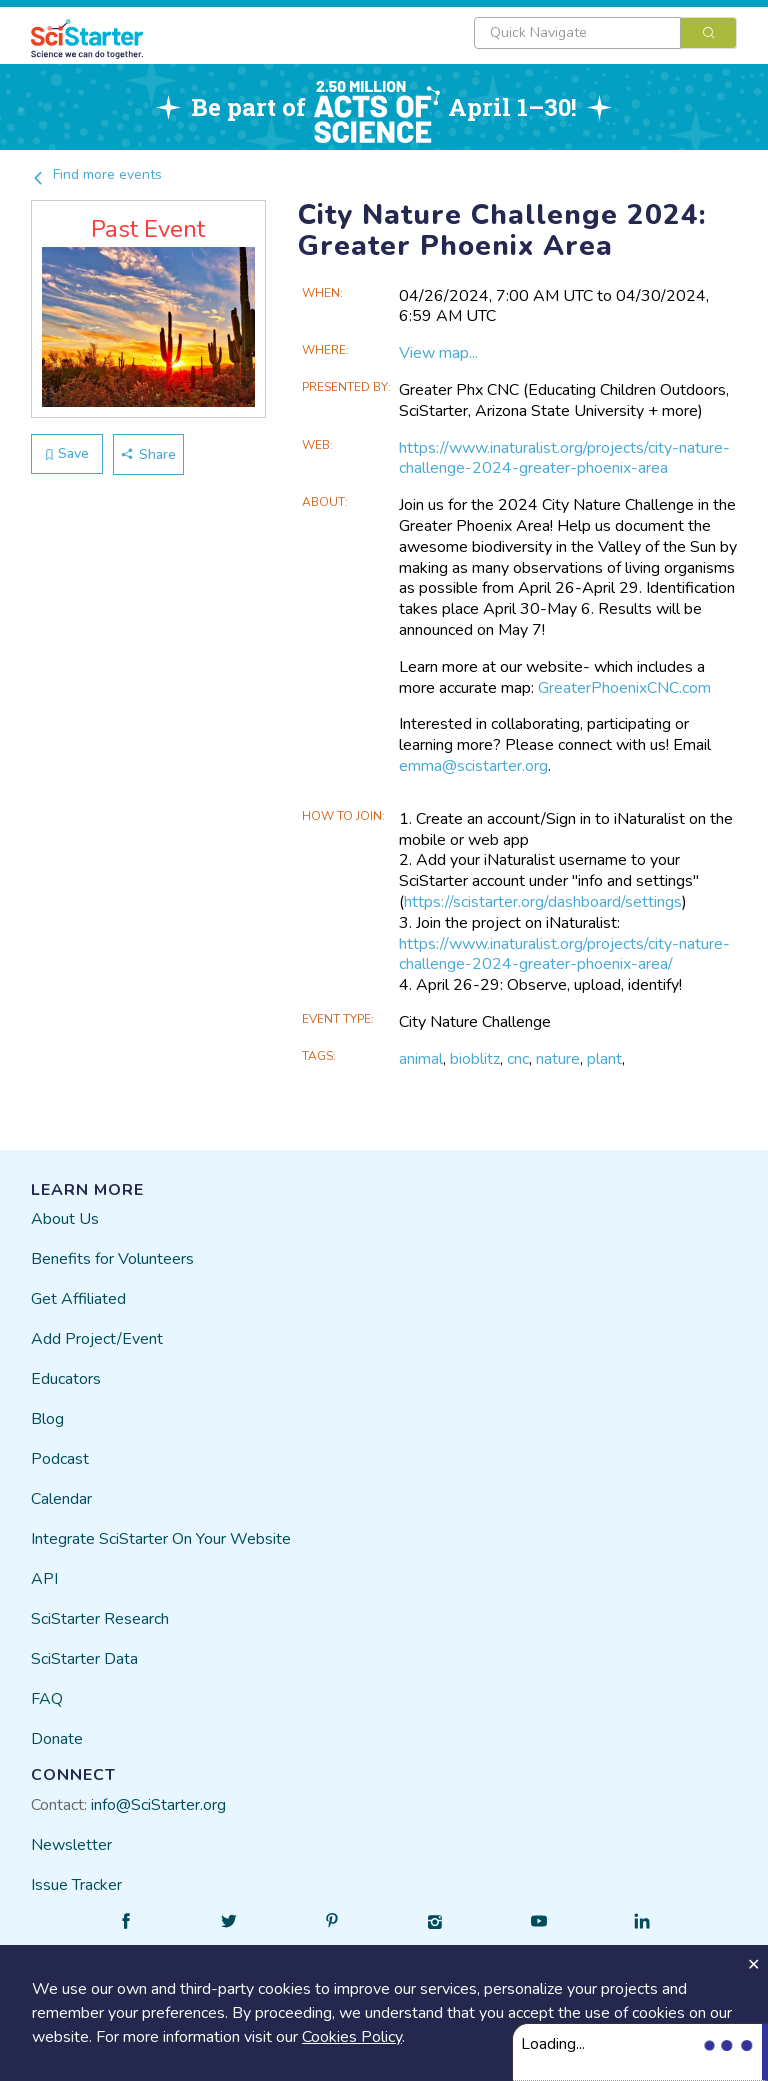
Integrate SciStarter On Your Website (161, 1539)
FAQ (47, 1699)
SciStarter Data (84, 1659)
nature (558, 1059)
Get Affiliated (78, 1299)
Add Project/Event (97, 1339)
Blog (47, 1419)
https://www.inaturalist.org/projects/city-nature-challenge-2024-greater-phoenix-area (564, 458)
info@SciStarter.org (158, 1805)
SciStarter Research (100, 1619)
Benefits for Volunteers (112, 1259)
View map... (438, 353)
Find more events (96, 174)
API (44, 1579)
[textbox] (577, 33)
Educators (66, 1379)
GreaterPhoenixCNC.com (624, 688)
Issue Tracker (76, 1885)
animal (421, 1059)
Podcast (60, 1459)
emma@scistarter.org (473, 766)
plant (604, 1059)
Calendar (61, 1499)
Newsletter (71, 1845)
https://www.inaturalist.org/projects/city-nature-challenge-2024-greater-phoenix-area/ (564, 954)
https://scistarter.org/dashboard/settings (543, 902)
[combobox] (605, 33)
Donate (57, 1739)
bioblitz (475, 1059)
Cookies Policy (352, 2037)
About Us (65, 1219)
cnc (518, 1059)
